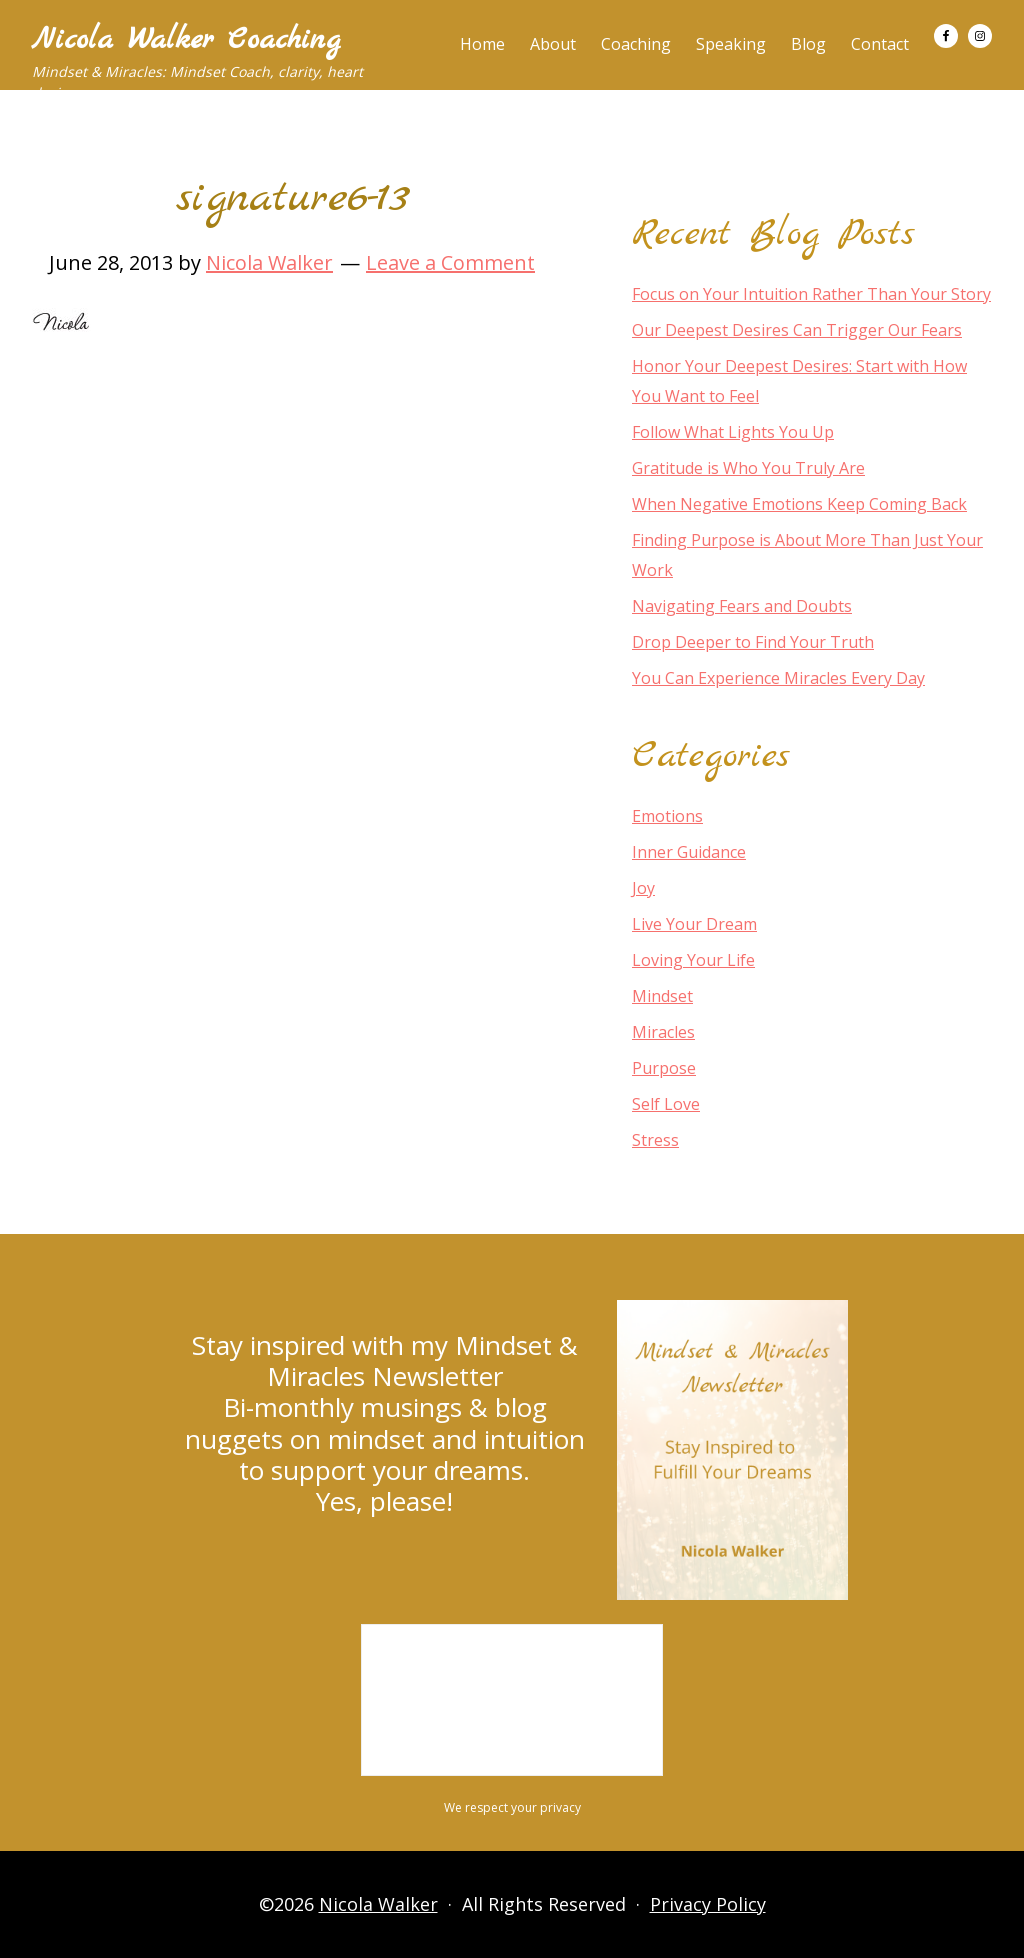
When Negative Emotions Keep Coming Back (799, 504)
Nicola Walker (378, 1904)
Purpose (664, 1068)
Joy (643, 888)
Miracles (663, 1032)
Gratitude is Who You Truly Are (748, 468)
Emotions (667, 816)
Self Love (666, 1104)
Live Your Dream (694, 924)
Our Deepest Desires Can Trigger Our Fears (797, 330)
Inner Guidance (689, 852)
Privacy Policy (708, 1904)
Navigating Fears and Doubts (742, 606)
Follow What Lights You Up (733, 432)
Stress (655, 1140)
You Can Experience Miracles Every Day (778, 678)
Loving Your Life (693, 960)
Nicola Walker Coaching (186, 40)
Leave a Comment (450, 262)
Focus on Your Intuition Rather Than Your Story (811, 294)
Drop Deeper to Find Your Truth (753, 642)
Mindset (662, 996)
